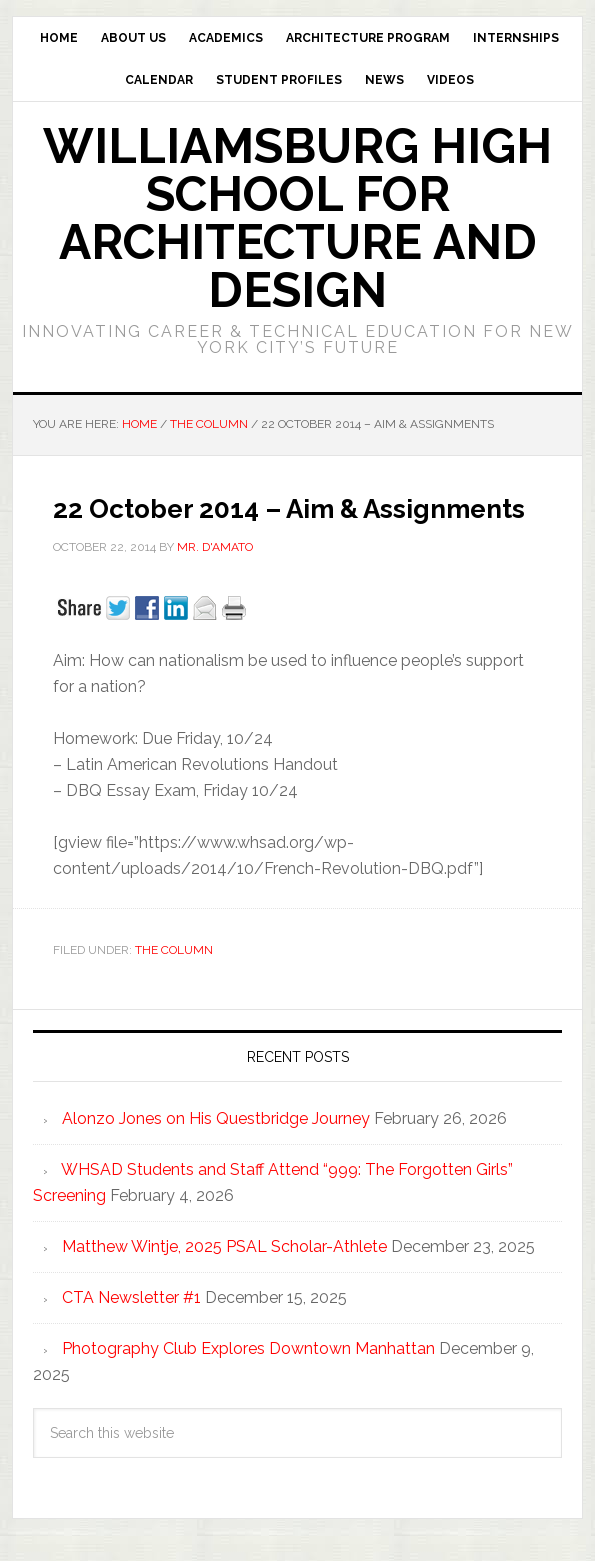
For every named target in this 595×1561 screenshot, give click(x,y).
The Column (174, 950)
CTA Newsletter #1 (131, 1297)
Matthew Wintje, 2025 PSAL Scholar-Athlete (224, 1246)
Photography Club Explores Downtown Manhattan (248, 1348)
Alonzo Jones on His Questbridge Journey (216, 1118)
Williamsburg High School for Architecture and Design (297, 218)
